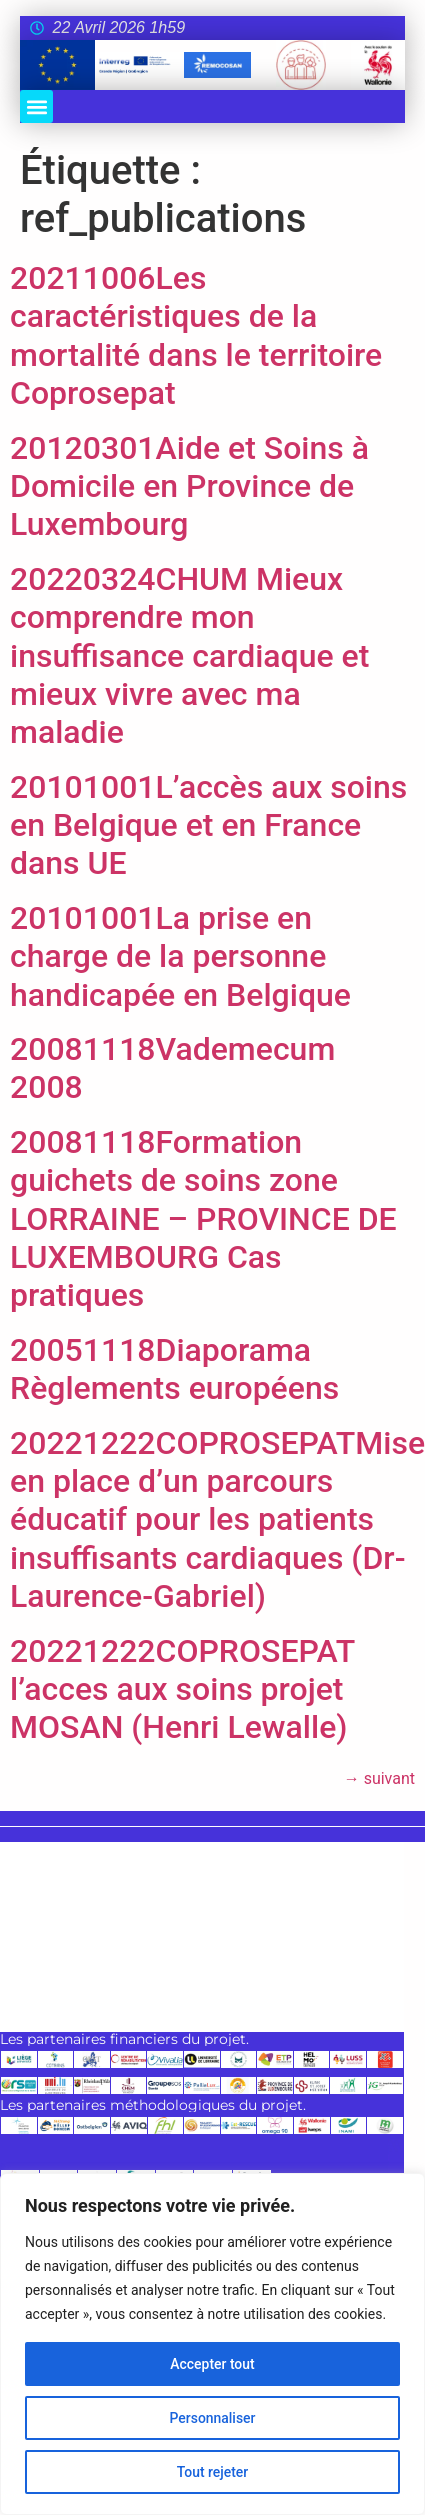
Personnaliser (212, 2418)
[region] (212, 2344)
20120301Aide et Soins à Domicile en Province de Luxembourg (189, 486)
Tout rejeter (213, 2472)
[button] (36, 106)
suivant (379, 1778)
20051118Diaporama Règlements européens (174, 1369)
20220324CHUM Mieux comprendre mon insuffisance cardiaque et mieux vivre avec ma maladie (189, 656)
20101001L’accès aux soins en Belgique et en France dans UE (208, 825)
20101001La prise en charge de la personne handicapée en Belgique (180, 956)
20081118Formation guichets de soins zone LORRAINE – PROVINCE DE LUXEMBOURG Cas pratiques (203, 1219)
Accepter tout (212, 2364)
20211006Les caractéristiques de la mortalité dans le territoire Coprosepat (196, 335)
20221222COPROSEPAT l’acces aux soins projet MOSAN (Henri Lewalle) (182, 1689)
